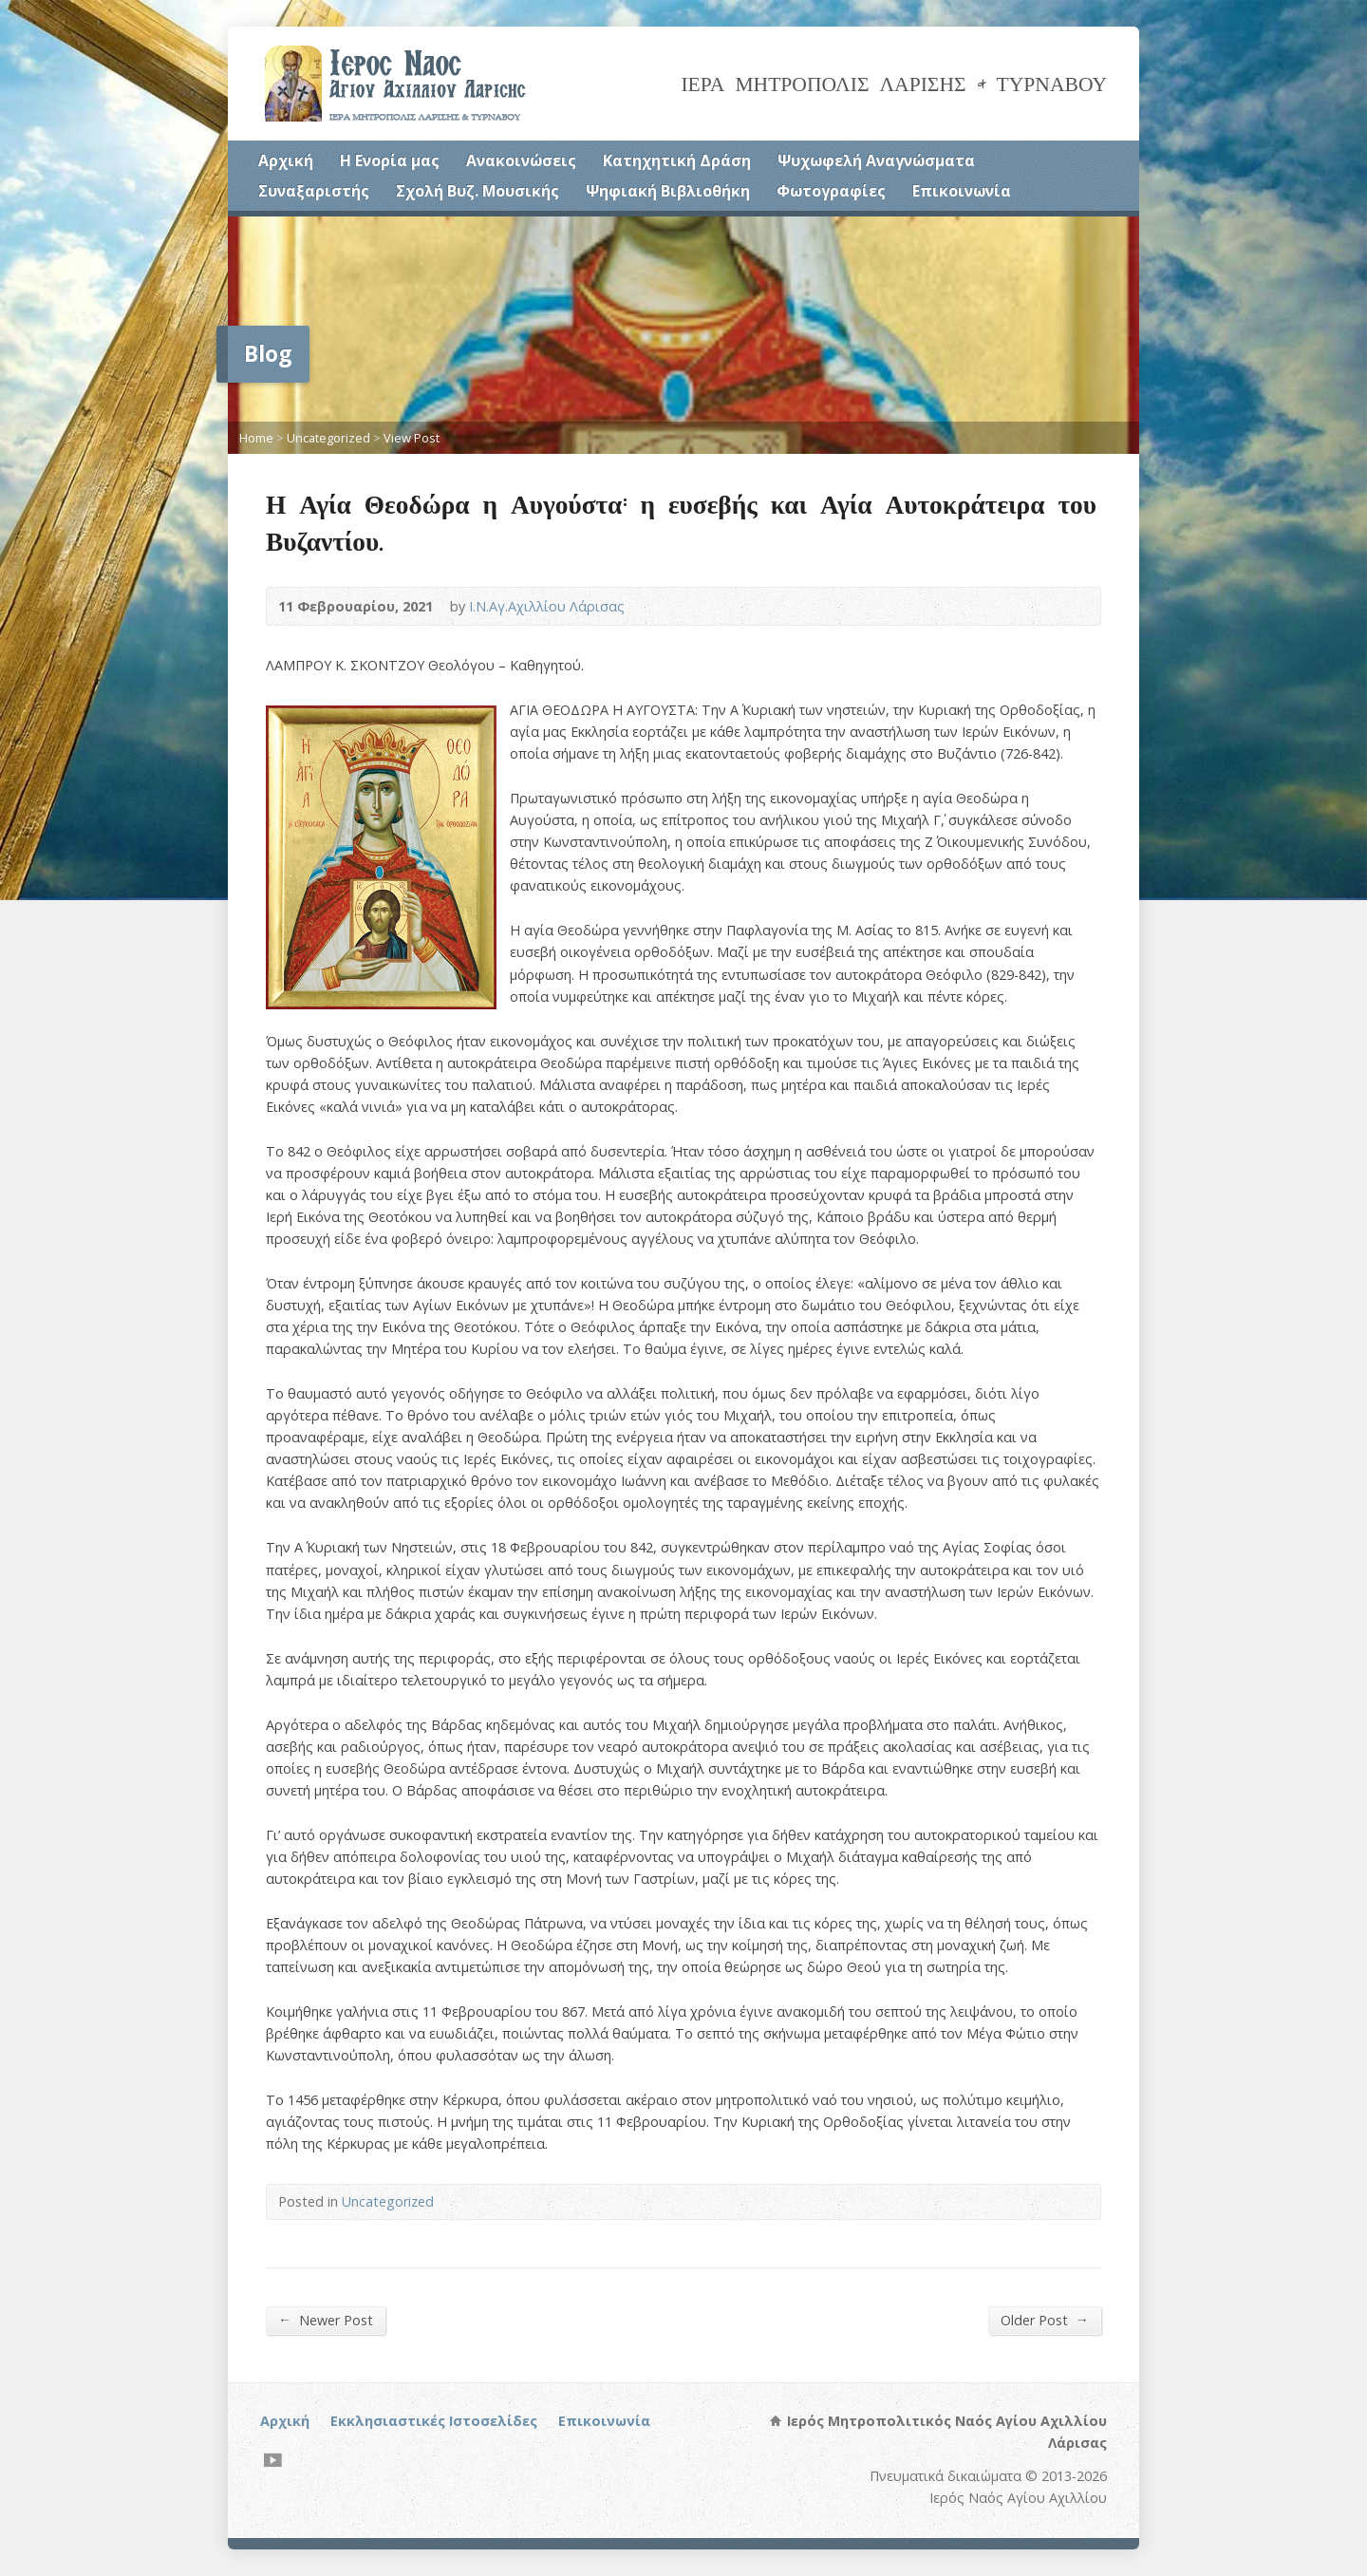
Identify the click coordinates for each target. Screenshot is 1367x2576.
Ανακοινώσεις (521, 160)
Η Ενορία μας (390, 160)
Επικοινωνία (961, 190)
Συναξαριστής (313, 190)
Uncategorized (328, 437)
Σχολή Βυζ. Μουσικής (477, 190)
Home (256, 437)
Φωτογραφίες (831, 190)
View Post (412, 437)
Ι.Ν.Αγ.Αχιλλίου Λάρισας (547, 606)
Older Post (1045, 2319)
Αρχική (285, 160)
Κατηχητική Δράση (677, 160)
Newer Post (325, 2319)
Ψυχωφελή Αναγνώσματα (876, 160)
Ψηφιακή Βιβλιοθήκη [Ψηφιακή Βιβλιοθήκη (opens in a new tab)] (668, 190)
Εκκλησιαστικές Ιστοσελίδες (433, 2421)
